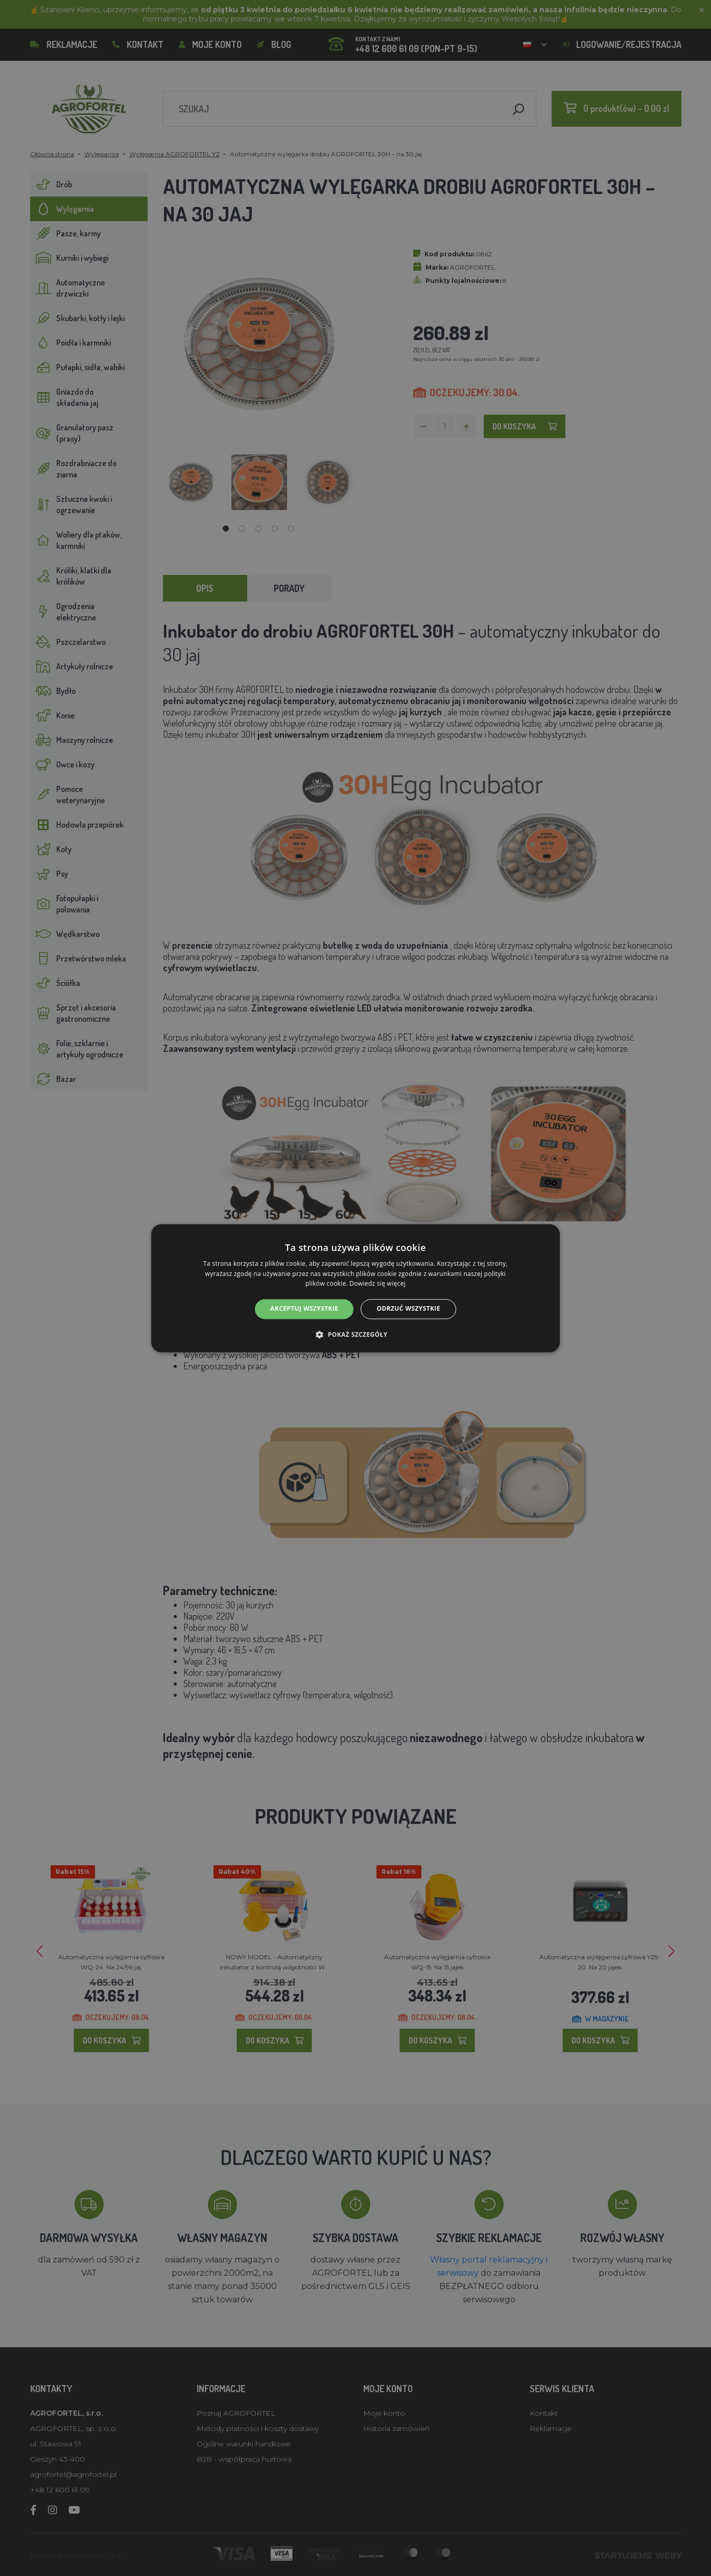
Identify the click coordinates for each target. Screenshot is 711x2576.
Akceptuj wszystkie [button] (304, 1309)
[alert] (355, 1288)
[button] (355, 1334)
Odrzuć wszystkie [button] (408, 1309)
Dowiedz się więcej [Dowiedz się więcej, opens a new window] (377, 1284)
